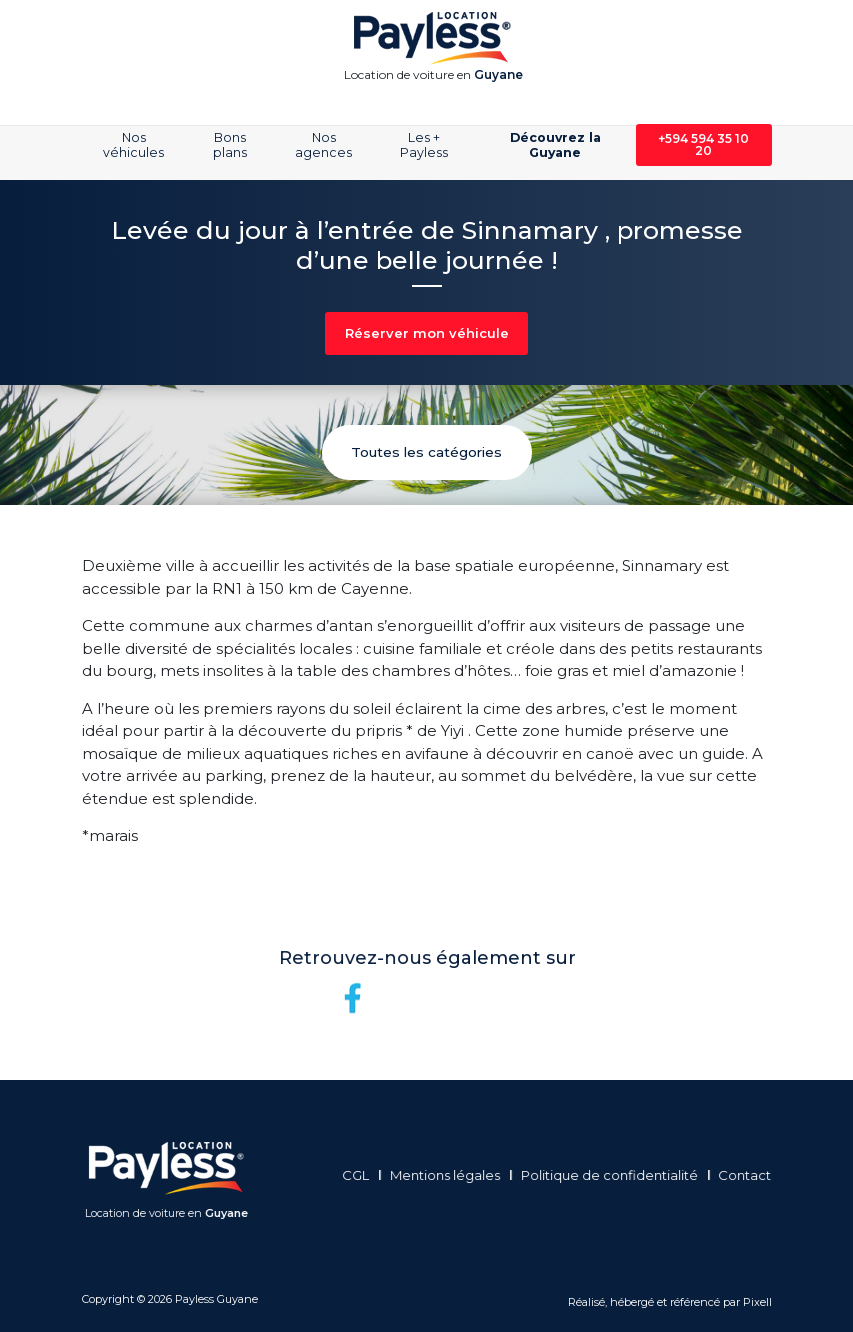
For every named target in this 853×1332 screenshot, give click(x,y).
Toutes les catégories (426, 452)
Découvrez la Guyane (555, 145)
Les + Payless (424, 145)
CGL (360, 1175)
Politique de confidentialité (614, 1175)
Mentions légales (450, 1175)
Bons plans (230, 145)
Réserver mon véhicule (427, 333)
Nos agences (323, 145)
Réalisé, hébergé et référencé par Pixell (670, 1302)
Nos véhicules (133, 145)
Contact (750, 1175)
